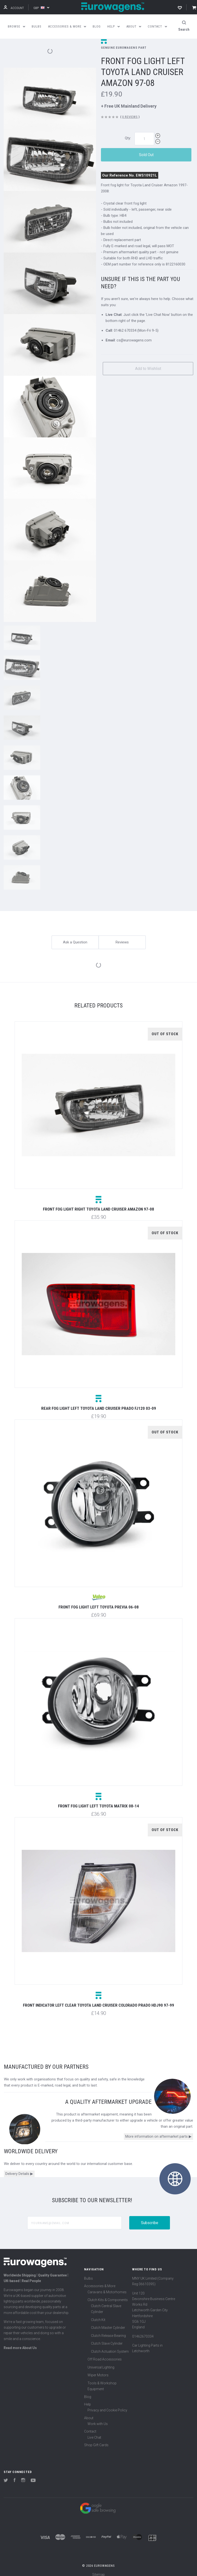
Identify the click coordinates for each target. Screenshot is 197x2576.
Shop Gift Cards (96, 2440)
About (88, 2413)
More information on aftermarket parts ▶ (158, 2131)
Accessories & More (99, 2281)
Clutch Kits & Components (108, 2295)
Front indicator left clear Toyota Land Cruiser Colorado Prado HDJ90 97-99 (98, 2000)
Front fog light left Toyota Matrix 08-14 (98, 1801)
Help (87, 2399)
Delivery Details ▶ (19, 2169)
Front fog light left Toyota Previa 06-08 (99, 1601)
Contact (90, 2426)
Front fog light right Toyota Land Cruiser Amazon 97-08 (98, 1204)
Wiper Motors (98, 2370)
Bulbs (88, 2273)
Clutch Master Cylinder (108, 2323)
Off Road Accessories (105, 2354)
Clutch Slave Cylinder (107, 2339)
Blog (87, 2392)
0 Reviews (130, 112)
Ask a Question (75, 937)
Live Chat (94, 2432)
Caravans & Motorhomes (107, 2287)
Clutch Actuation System (110, 2346)
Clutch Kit (98, 2315)
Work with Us (98, 2419)
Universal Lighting (101, 2362)
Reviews (122, 937)
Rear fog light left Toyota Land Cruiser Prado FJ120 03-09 (98, 1403)
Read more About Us (20, 2343)
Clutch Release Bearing (108, 2330)
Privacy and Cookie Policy (107, 2405)
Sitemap (98, 2569)
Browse (16, 26)
